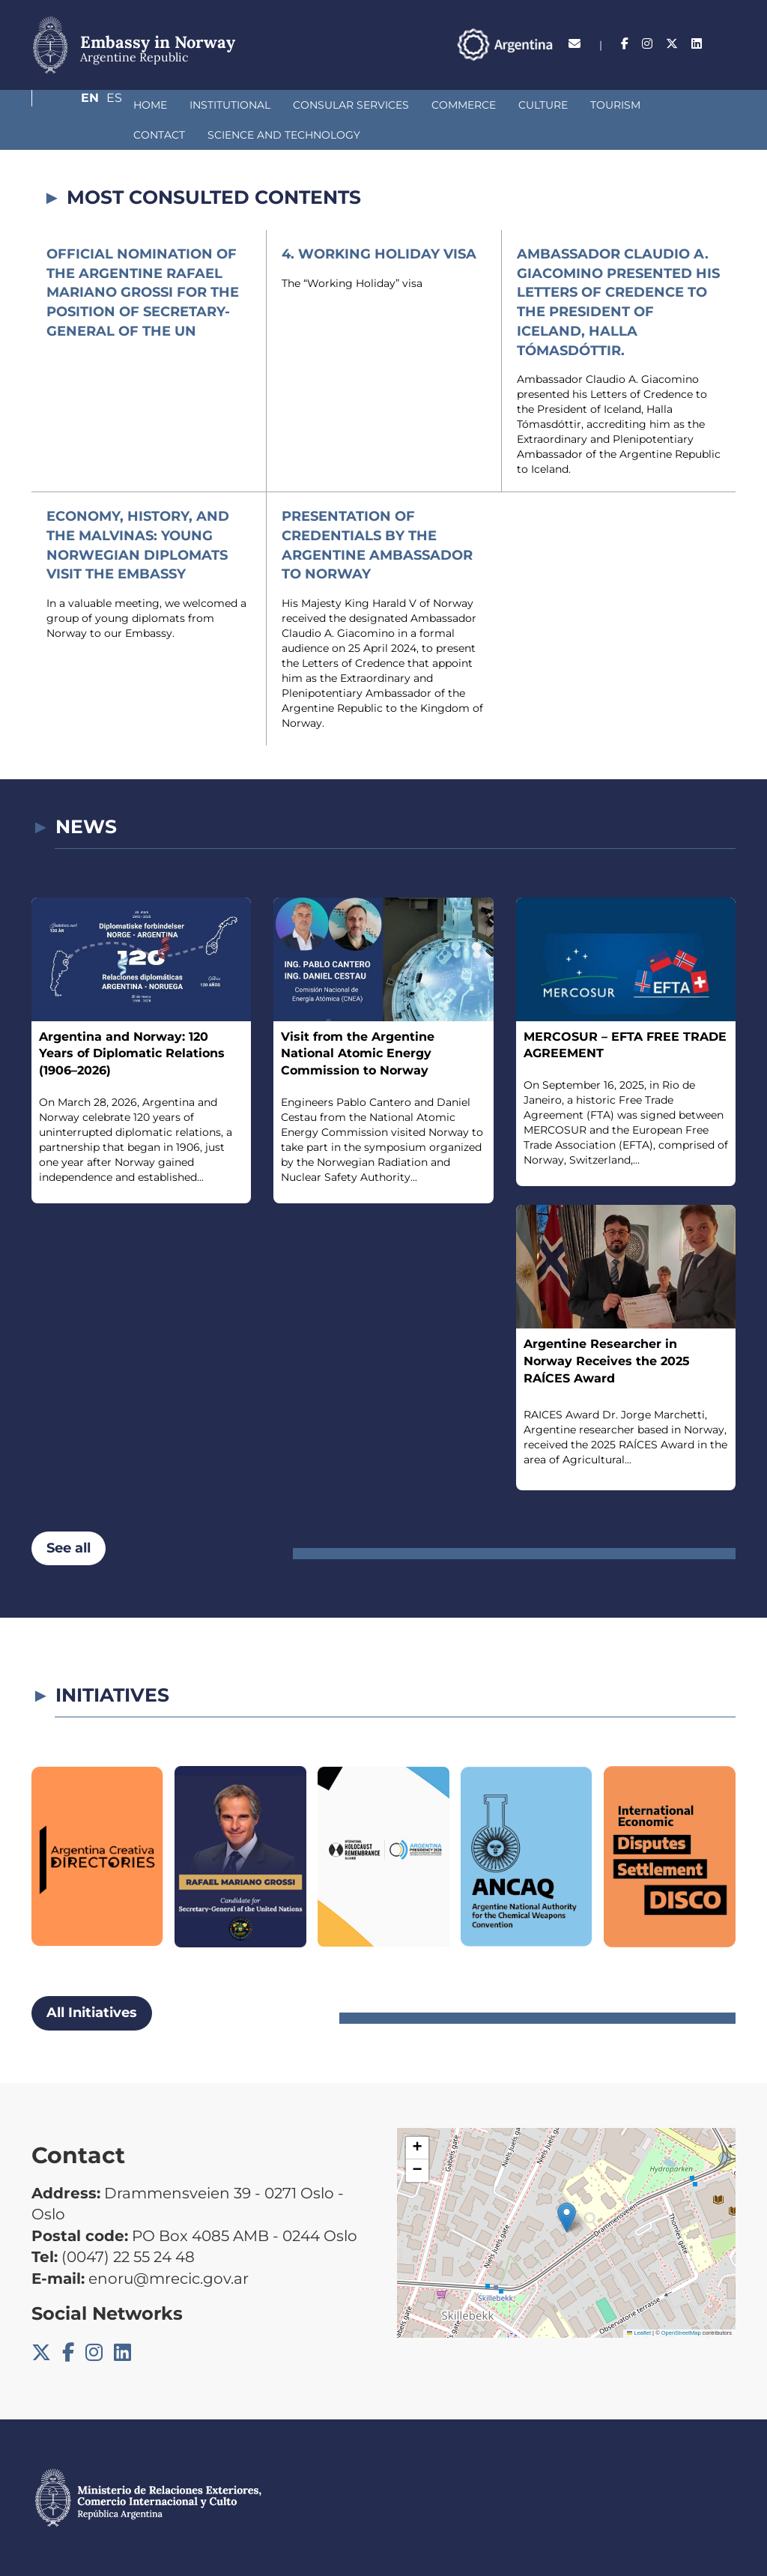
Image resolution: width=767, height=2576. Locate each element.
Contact (609, 105)
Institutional (150, 105)
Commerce (384, 105)
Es (728, 44)
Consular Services (271, 105)
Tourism (536, 105)
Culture (463, 105)
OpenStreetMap (681, 2332)
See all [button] (68, 1548)
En (697, 44)
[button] (566, 2217)
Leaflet (639, 2332)
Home (71, 105)
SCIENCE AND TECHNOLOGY (130, 135)
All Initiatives (91, 2012)
